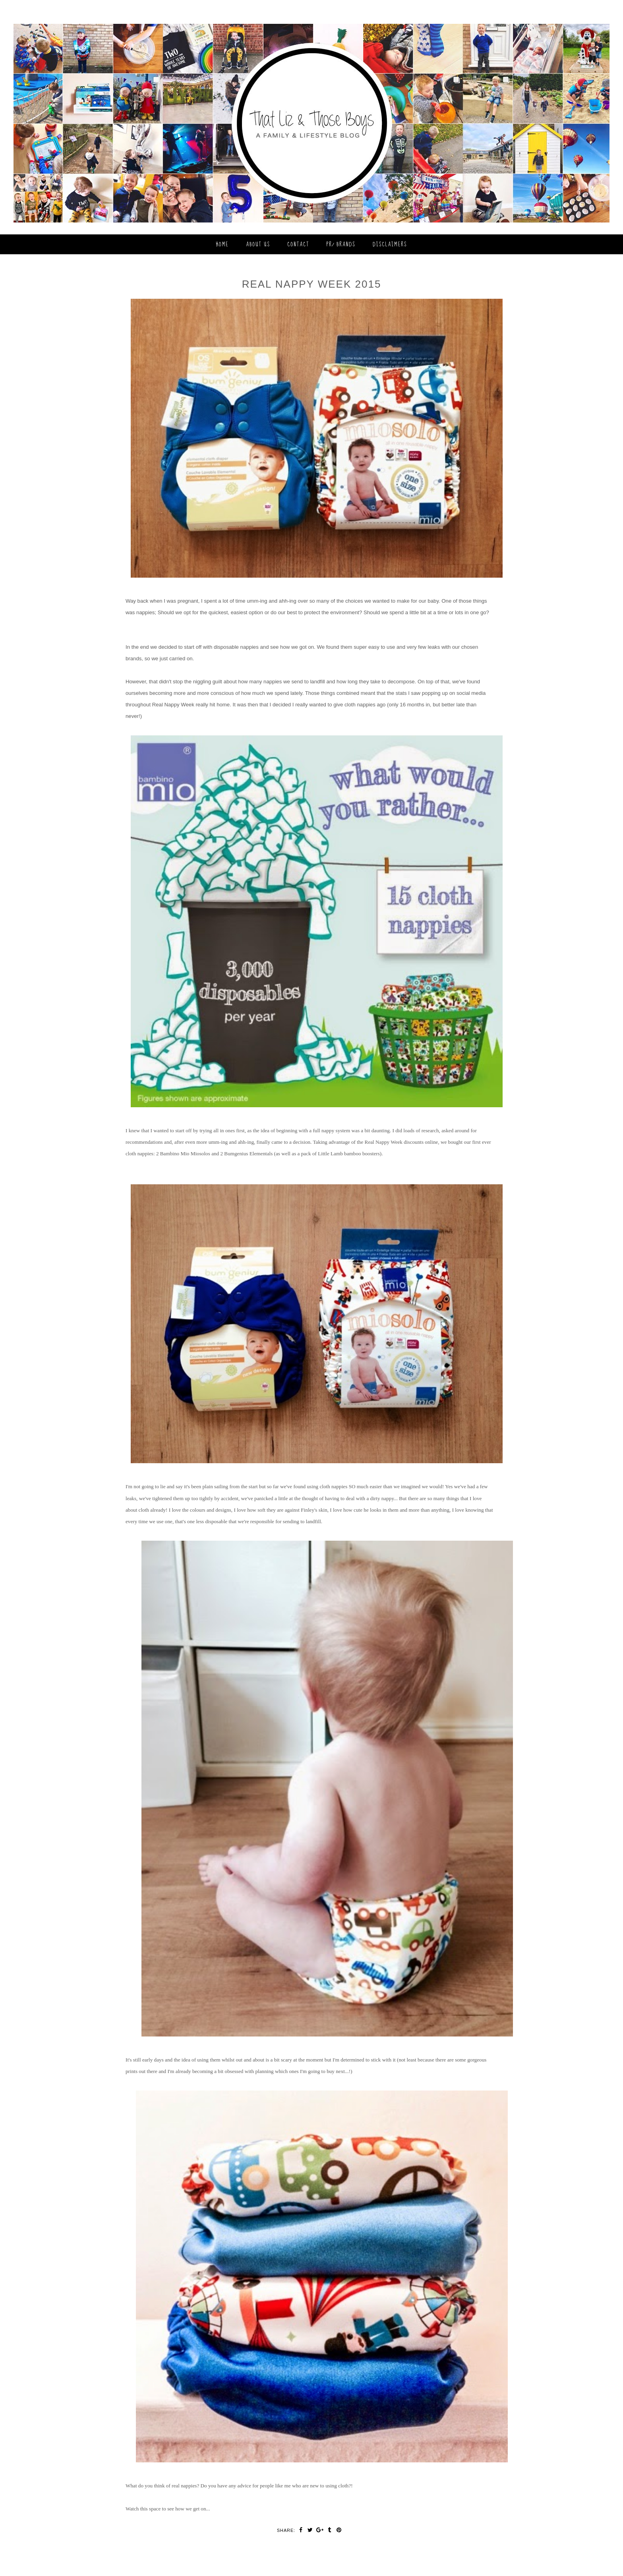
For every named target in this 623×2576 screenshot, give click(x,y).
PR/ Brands (341, 244)
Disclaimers (390, 244)
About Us (258, 244)
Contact (298, 244)
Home (222, 244)
